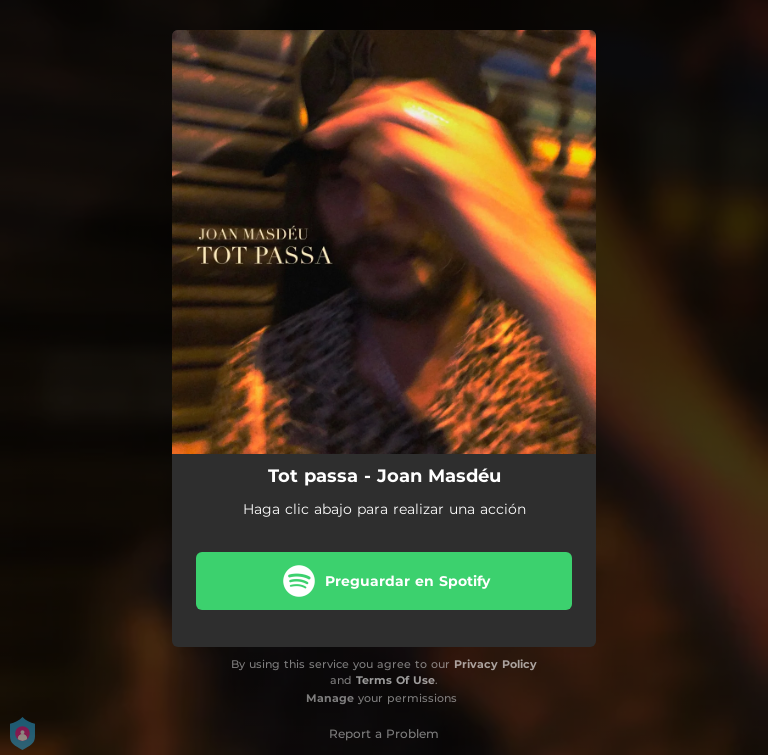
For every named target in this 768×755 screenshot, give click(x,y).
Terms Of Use (395, 680)
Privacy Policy (495, 664)
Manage (330, 698)
